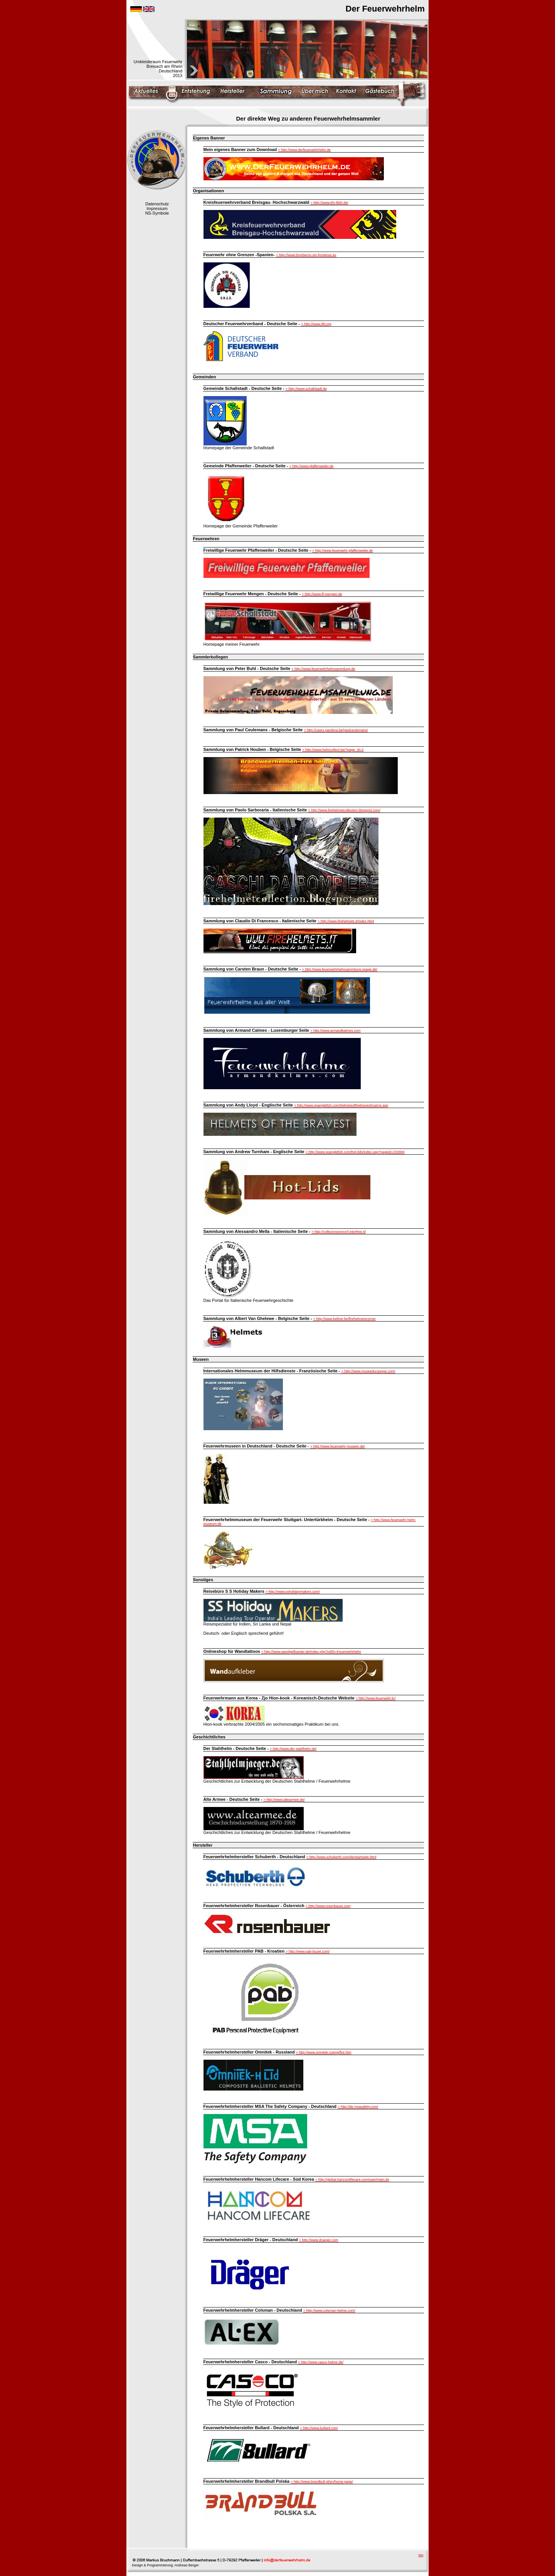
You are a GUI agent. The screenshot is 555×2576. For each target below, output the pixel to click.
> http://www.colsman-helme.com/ (329, 2310)
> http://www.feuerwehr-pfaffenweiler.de (342, 550)
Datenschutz (157, 204)
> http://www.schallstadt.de (306, 389)
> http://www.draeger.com (318, 2240)
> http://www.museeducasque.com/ (368, 1371)
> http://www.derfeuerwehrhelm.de (304, 150)
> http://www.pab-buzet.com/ (308, 1951)
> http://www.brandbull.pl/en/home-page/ (322, 2482)
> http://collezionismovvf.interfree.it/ (338, 1232)
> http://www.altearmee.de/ (284, 1800)
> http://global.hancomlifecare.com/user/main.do (352, 2179)
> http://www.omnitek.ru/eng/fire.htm (324, 2052)
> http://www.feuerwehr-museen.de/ (337, 1446)
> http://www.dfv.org (316, 324)
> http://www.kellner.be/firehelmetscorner (344, 1319)
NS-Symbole (157, 213)
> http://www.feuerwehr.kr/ (376, 1698)
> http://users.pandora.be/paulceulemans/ (336, 730)
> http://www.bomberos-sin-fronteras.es (306, 255)
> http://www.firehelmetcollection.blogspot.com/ (344, 810)
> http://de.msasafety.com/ (358, 2107)
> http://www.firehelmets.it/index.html (346, 921)
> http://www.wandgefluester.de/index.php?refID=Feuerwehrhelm (311, 1652)
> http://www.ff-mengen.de (322, 594)
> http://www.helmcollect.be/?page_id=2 (332, 750)
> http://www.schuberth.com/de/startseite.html (341, 1857)
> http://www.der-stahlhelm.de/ (293, 1749)
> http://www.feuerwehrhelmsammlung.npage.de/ (339, 969)
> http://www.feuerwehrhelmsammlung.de (323, 669)
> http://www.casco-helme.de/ (320, 2362)
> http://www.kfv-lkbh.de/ (329, 203)
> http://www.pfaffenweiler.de (311, 466)
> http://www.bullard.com (319, 2428)
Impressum (156, 208)
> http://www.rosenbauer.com (328, 1906)
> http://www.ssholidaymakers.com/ (293, 1592)
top (421, 2555)
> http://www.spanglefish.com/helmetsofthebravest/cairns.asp (341, 1105)
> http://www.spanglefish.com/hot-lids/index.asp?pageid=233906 (355, 1152)
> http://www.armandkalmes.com (335, 1031)
